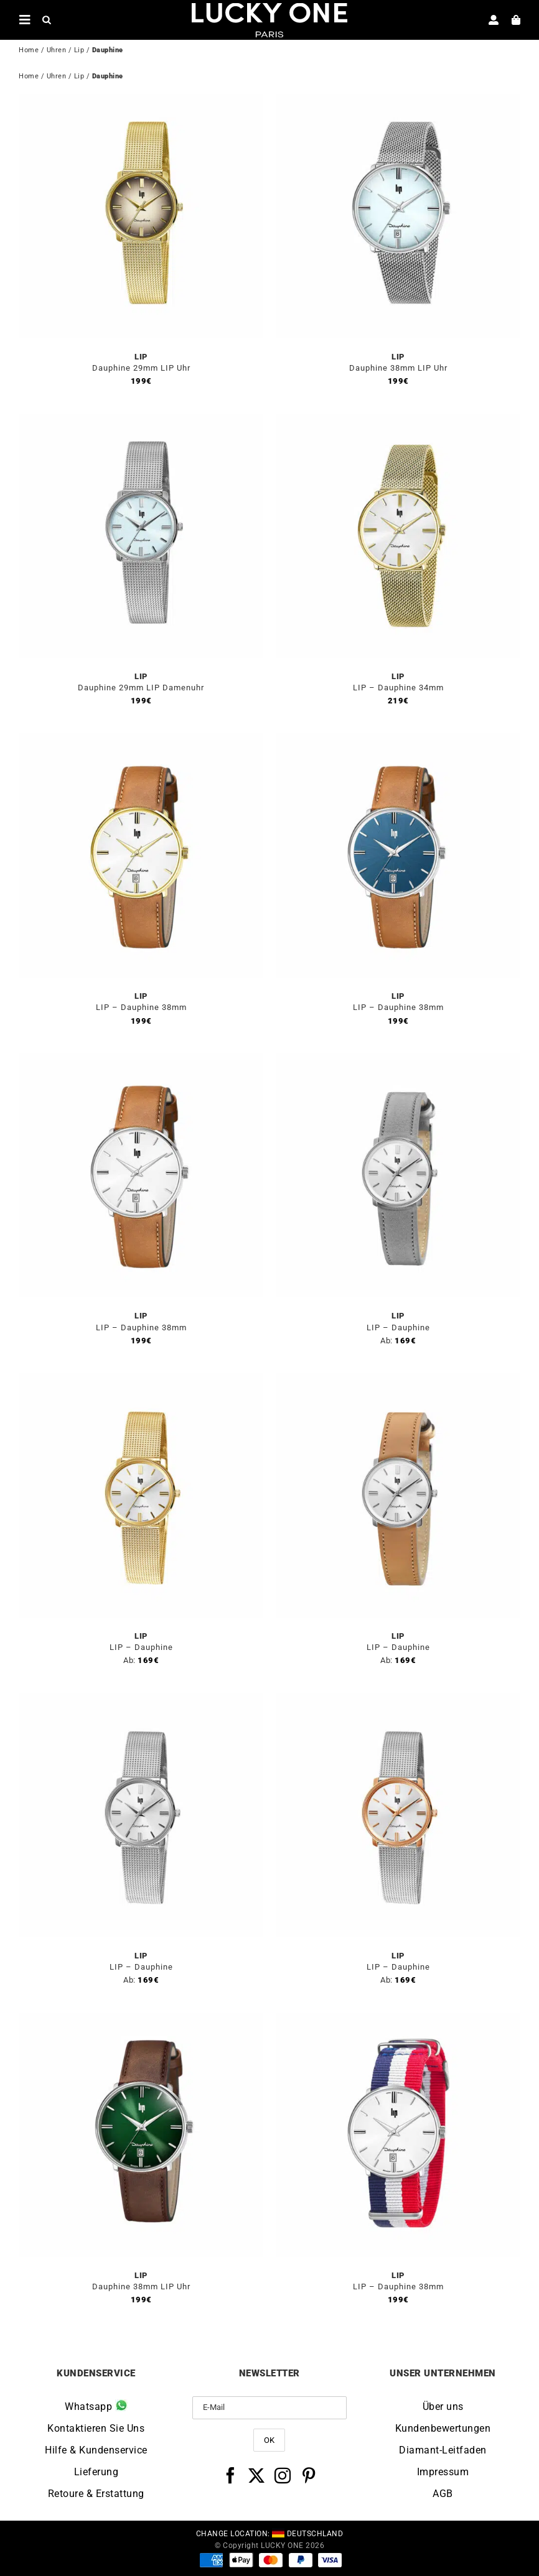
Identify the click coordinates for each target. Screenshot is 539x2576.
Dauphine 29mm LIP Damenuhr (141, 687)
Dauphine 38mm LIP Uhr (398, 368)
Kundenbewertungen (443, 2428)
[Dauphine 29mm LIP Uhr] (141, 101)
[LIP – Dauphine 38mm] (141, 740)
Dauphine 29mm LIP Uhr (141, 368)
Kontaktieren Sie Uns (95, 2428)
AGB (443, 2494)
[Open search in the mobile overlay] (46, 19)
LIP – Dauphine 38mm (141, 1007)
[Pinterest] (309, 2475)
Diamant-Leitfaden (443, 2450)
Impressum (443, 2472)
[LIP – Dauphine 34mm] (398, 421)
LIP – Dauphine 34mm (398, 687)
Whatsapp (96, 2405)
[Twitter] (256, 2475)
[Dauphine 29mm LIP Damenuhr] (141, 421)
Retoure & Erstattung (96, 2494)
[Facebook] (230, 2475)
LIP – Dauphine (398, 1327)
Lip (79, 50)
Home (29, 50)
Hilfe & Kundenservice (96, 2450)
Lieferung (96, 2472)
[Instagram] (282, 2475)
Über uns (443, 2406)
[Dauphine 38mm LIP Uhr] (398, 101)
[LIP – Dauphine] (398, 1060)
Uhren (57, 50)
